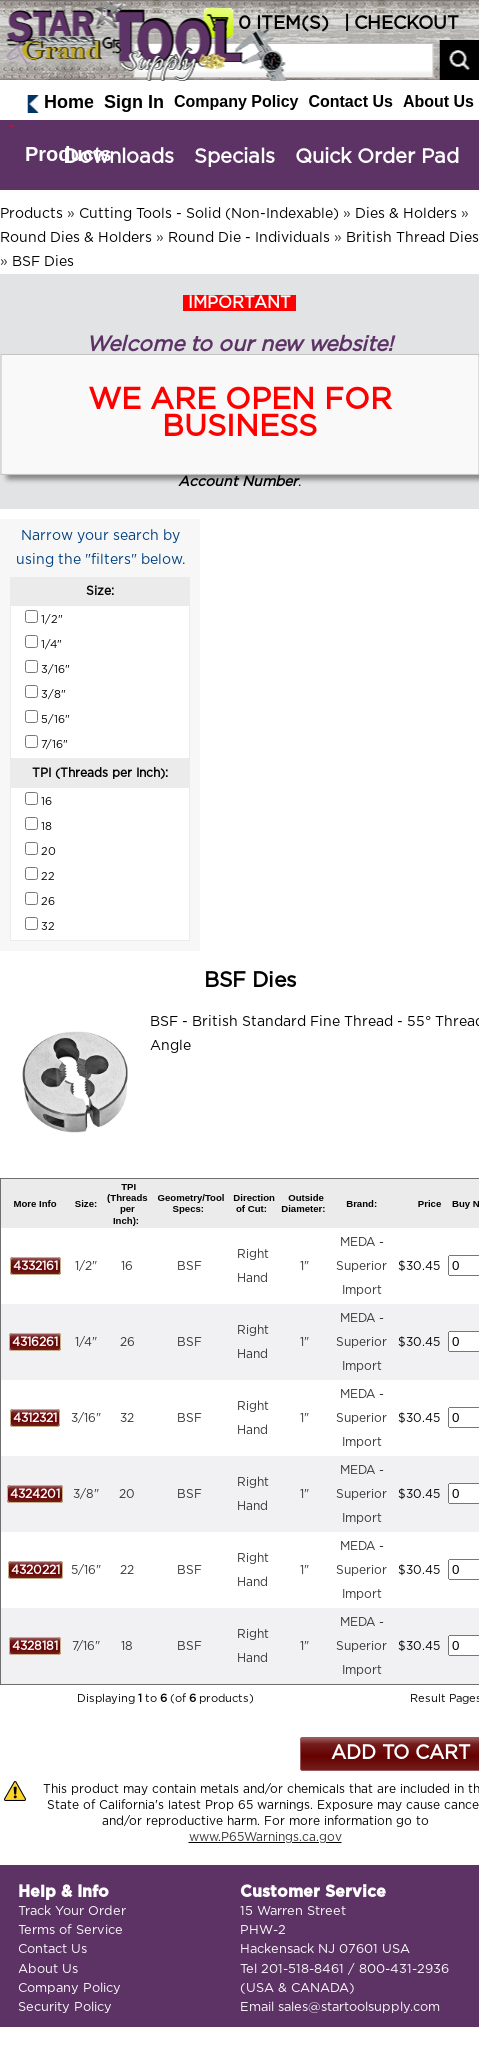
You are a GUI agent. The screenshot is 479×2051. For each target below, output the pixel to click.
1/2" (86, 1266)
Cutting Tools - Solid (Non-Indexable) (209, 214)
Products (68, 154)
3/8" (86, 1494)
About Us (438, 101)
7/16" (86, 1646)
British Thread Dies (412, 238)
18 (127, 1646)
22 (127, 1570)
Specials (234, 157)
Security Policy (65, 2007)
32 (127, 1418)
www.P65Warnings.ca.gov (265, 1837)
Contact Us (350, 101)
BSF (189, 1266)
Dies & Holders (406, 214)
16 (127, 1266)
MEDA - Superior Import (361, 1266)
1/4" (86, 1342)
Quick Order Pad (377, 157)
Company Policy (236, 101)
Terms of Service (70, 1930)
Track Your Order (72, 1911)
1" (304, 1266)
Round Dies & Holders (76, 238)
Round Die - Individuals (249, 238)
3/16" (86, 1418)
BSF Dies (43, 262)
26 (127, 1342)
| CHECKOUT (399, 24)
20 (127, 1494)
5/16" (86, 1570)
